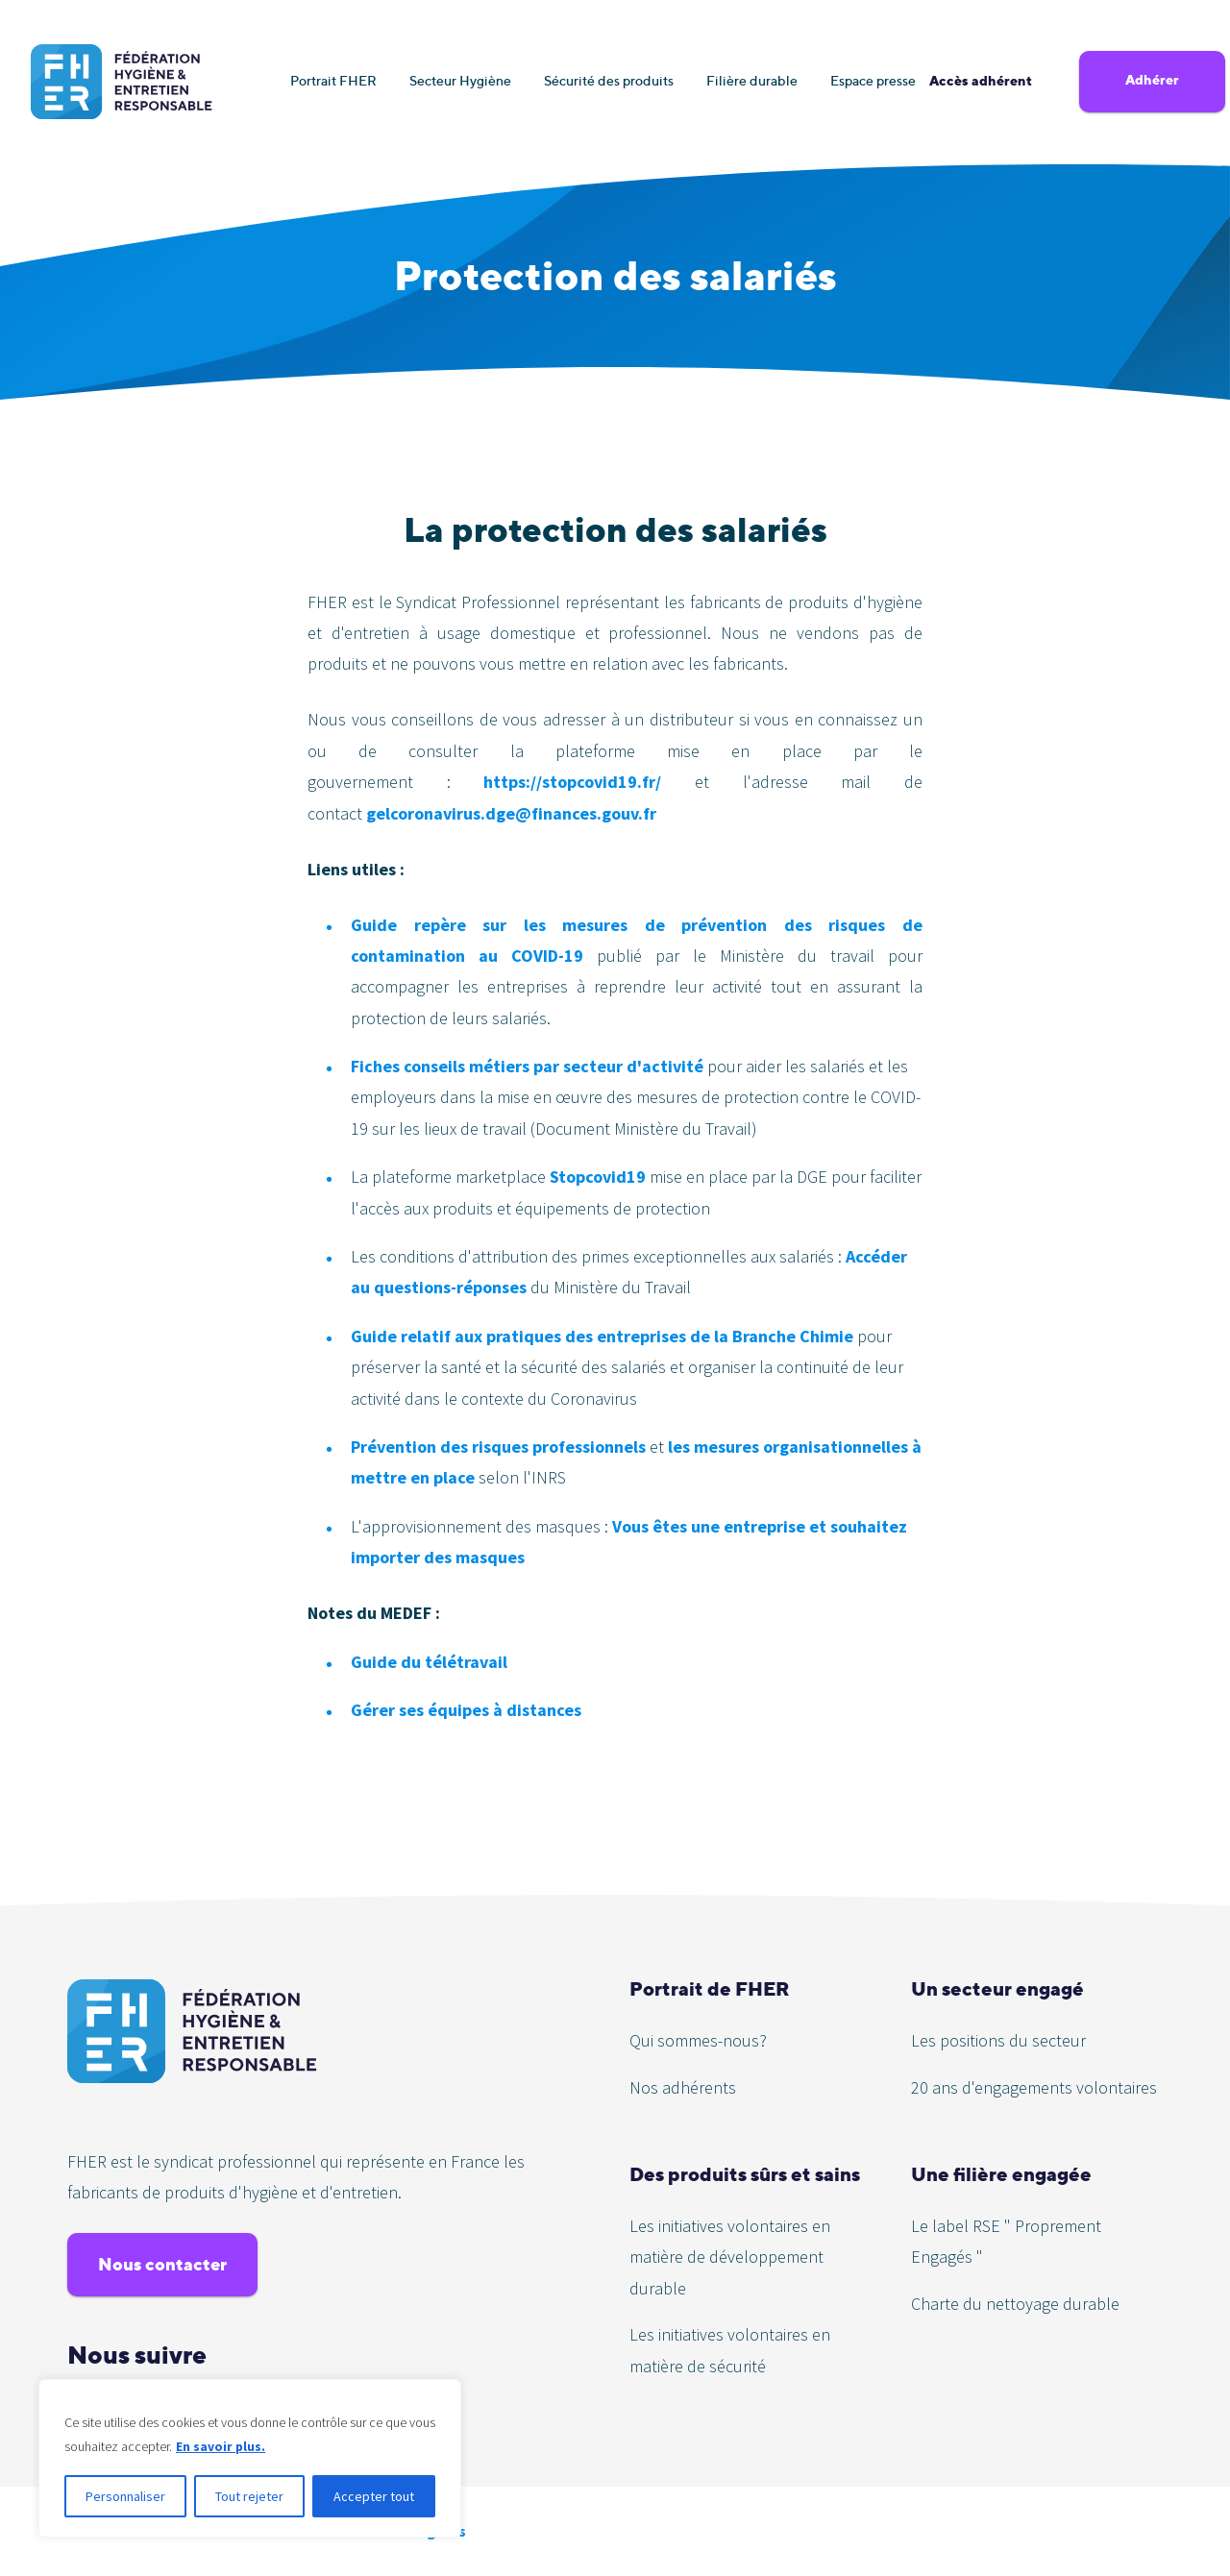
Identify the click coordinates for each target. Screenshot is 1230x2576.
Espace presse (873, 80)
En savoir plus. (221, 2447)
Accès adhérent (980, 80)
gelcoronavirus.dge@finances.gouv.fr (511, 813)
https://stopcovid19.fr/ (572, 782)
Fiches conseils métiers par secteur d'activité (529, 1066)
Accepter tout (373, 2496)
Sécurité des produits (609, 80)
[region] (249, 2459)
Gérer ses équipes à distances (466, 1710)
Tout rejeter (249, 2496)
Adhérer (1152, 79)
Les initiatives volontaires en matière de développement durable (729, 2257)
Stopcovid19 (598, 1176)
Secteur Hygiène (460, 80)
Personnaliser (125, 2496)
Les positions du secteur (998, 2040)
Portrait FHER (333, 80)
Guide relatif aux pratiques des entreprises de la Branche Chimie (602, 1336)
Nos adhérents (682, 2087)
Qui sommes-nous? (698, 2040)
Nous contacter (162, 2264)
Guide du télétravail (429, 1662)
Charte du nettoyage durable (1015, 2304)
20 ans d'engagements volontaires (1034, 2087)
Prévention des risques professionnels (500, 1446)
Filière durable (752, 80)
